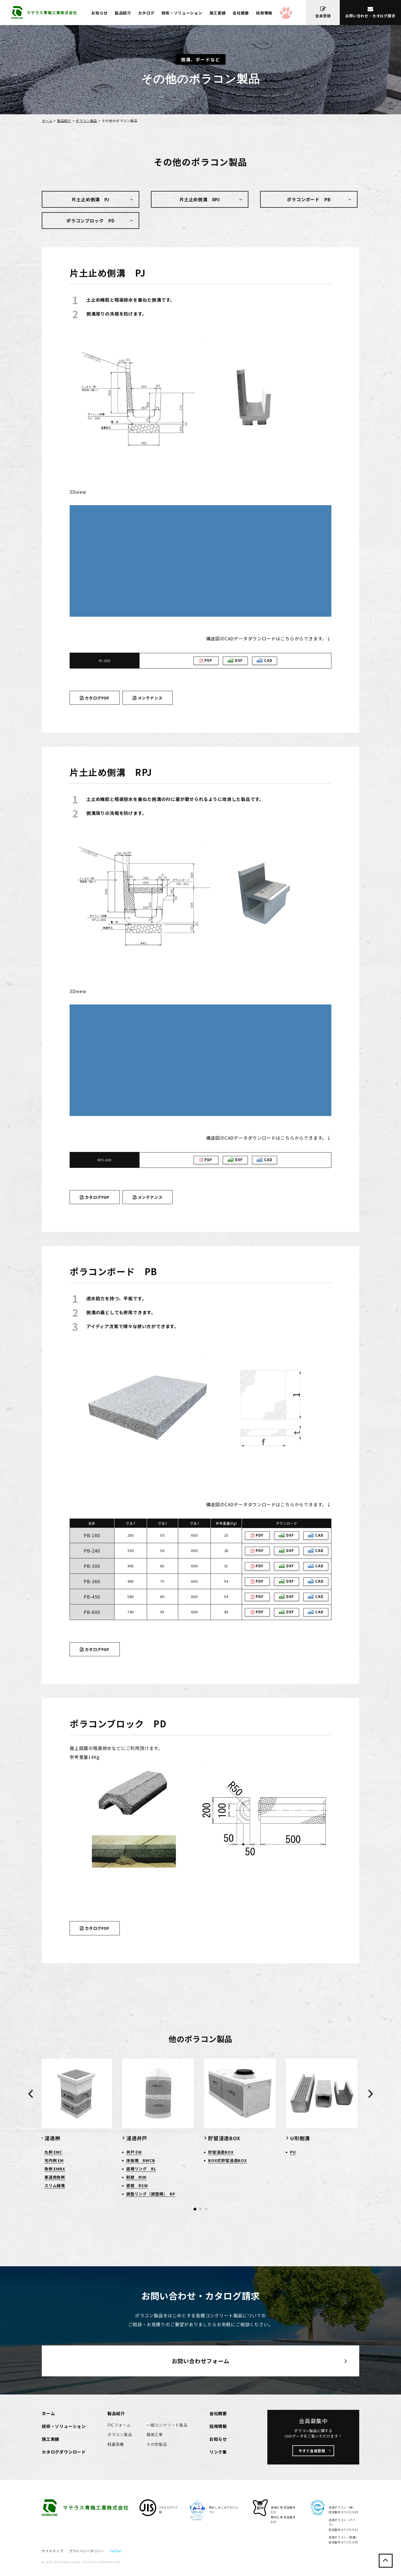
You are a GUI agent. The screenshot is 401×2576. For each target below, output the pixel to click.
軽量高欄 (115, 2444)
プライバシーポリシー (86, 2550)
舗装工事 (154, 2434)
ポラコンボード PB (309, 199)
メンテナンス (148, 698)
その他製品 (156, 2444)
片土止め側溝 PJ (90, 199)
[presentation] (30, 2093)
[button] (195, 2209)
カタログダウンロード (64, 2452)
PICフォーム (119, 2425)
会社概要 (241, 13)
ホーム (47, 120)
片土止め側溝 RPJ (199, 199)
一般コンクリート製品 (167, 2425)
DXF (235, 660)
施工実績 (217, 13)
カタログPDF (94, 698)
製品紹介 (123, 13)
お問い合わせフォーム (200, 2361)
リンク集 (218, 2452)
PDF (206, 660)
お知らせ (99, 13)
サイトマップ (52, 2550)
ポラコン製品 (86, 120)
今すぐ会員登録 (312, 2450)
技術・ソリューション (182, 13)
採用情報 (264, 13)
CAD (264, 660)
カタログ (146, 13)
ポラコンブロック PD (90, 220)
